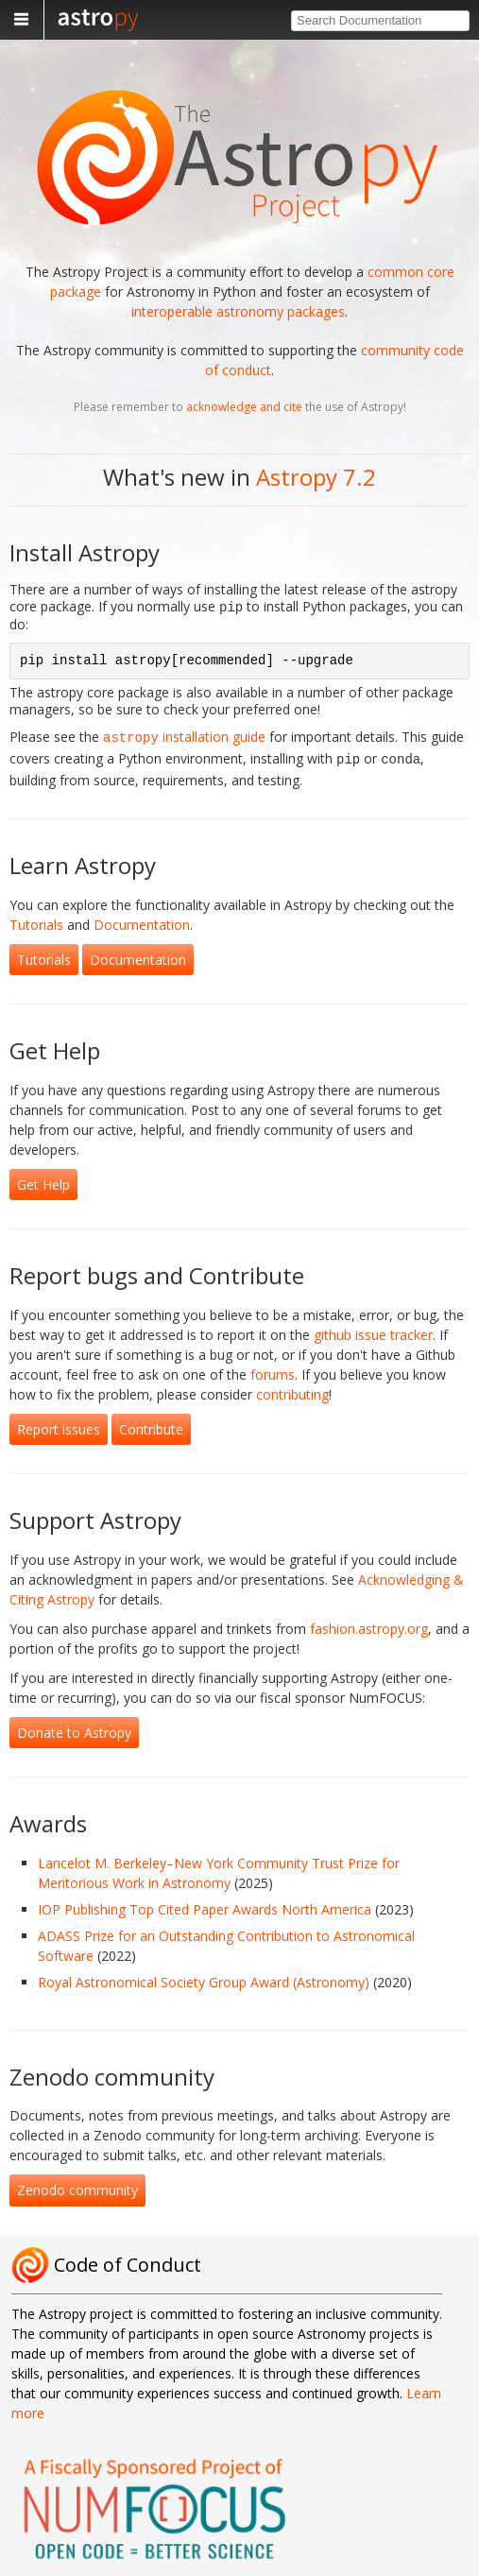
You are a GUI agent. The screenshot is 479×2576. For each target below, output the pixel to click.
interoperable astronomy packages (238, 311)
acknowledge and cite (244, 407)
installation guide (184, 735)
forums (272, 1369)
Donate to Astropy (74, 1727)
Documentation (142, 919)
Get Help (43, 1179)
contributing (292, 1389)
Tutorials (36, 919)
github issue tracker (373, 1329)
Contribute (151, 1424)
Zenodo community (77, 2184)
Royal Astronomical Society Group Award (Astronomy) (203, 1976)
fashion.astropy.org (369, 1623)
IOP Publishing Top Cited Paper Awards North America (204, 1904)
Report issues (58, 1424)
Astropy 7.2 (316, 476)
